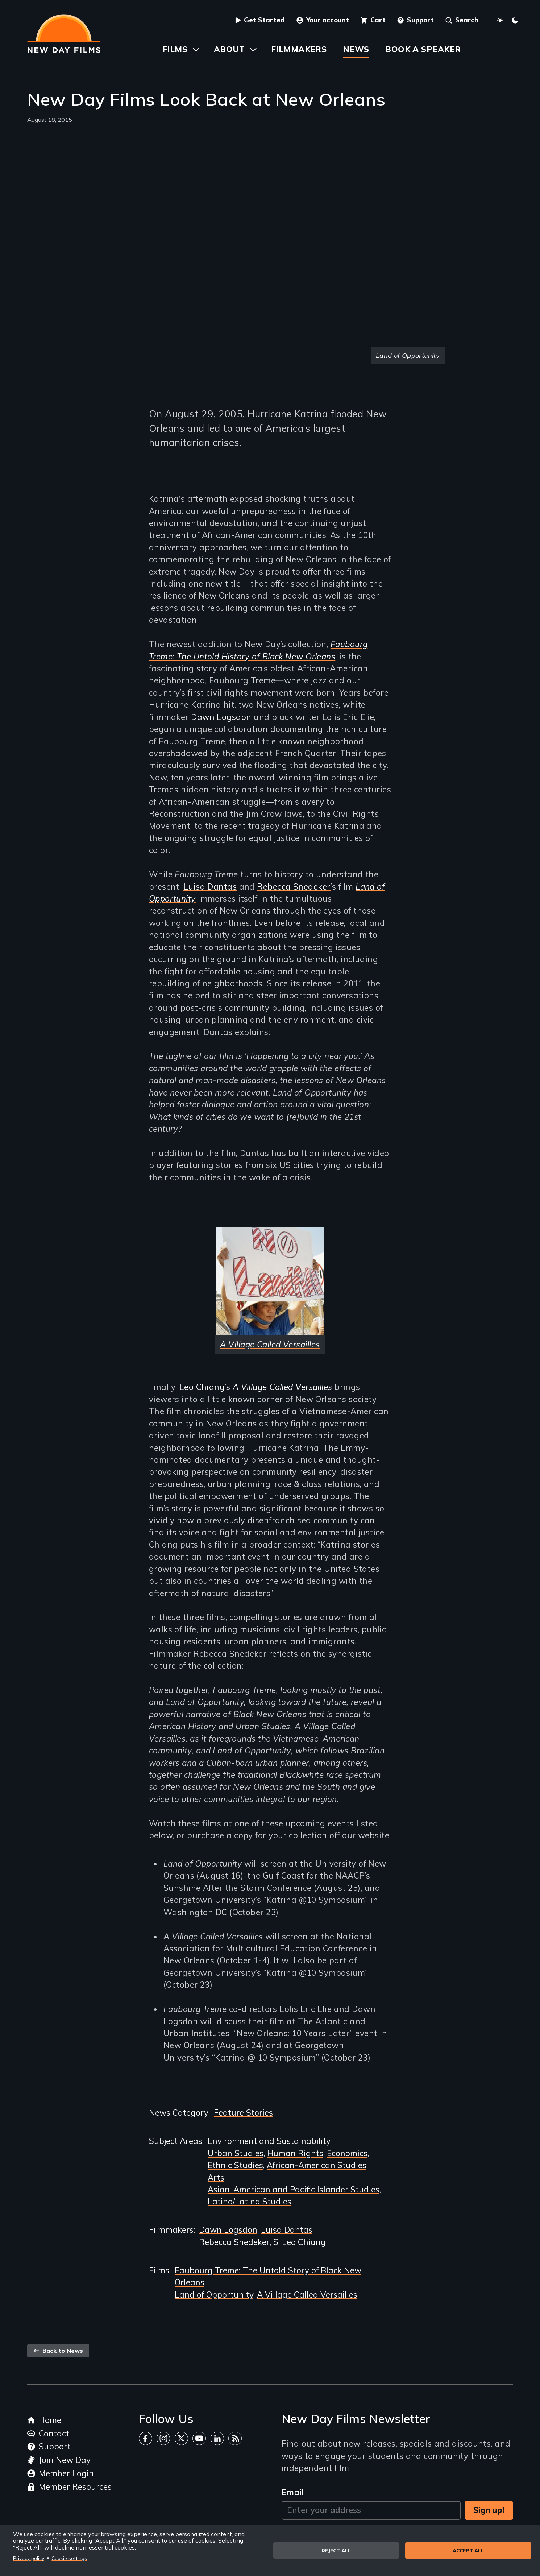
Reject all (336, 2550)
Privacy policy (28, 2558)
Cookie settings (69, 2558)
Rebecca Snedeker (294, 887)
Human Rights (295, 2153)
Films (174, 49)
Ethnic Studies (235, 2165)
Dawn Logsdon (221, 717)
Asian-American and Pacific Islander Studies (293, 2189)
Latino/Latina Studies (249, 2201)
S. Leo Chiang (299, 2242)
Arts (216, 2178)
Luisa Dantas (210, 887)
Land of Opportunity (214, 2295)
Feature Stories (243, 2113)
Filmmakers (299, 49)
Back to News (58, 2350)
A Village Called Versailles (307, 2295)
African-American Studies (316, 2165)
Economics (347, 2153)
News (356, 49)
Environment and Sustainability (269, 2141)
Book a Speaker (423, 49)
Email (293, 2492)
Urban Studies (235, 2153)
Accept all (468, 2550)
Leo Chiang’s (204, 1387)
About (229, 49)
